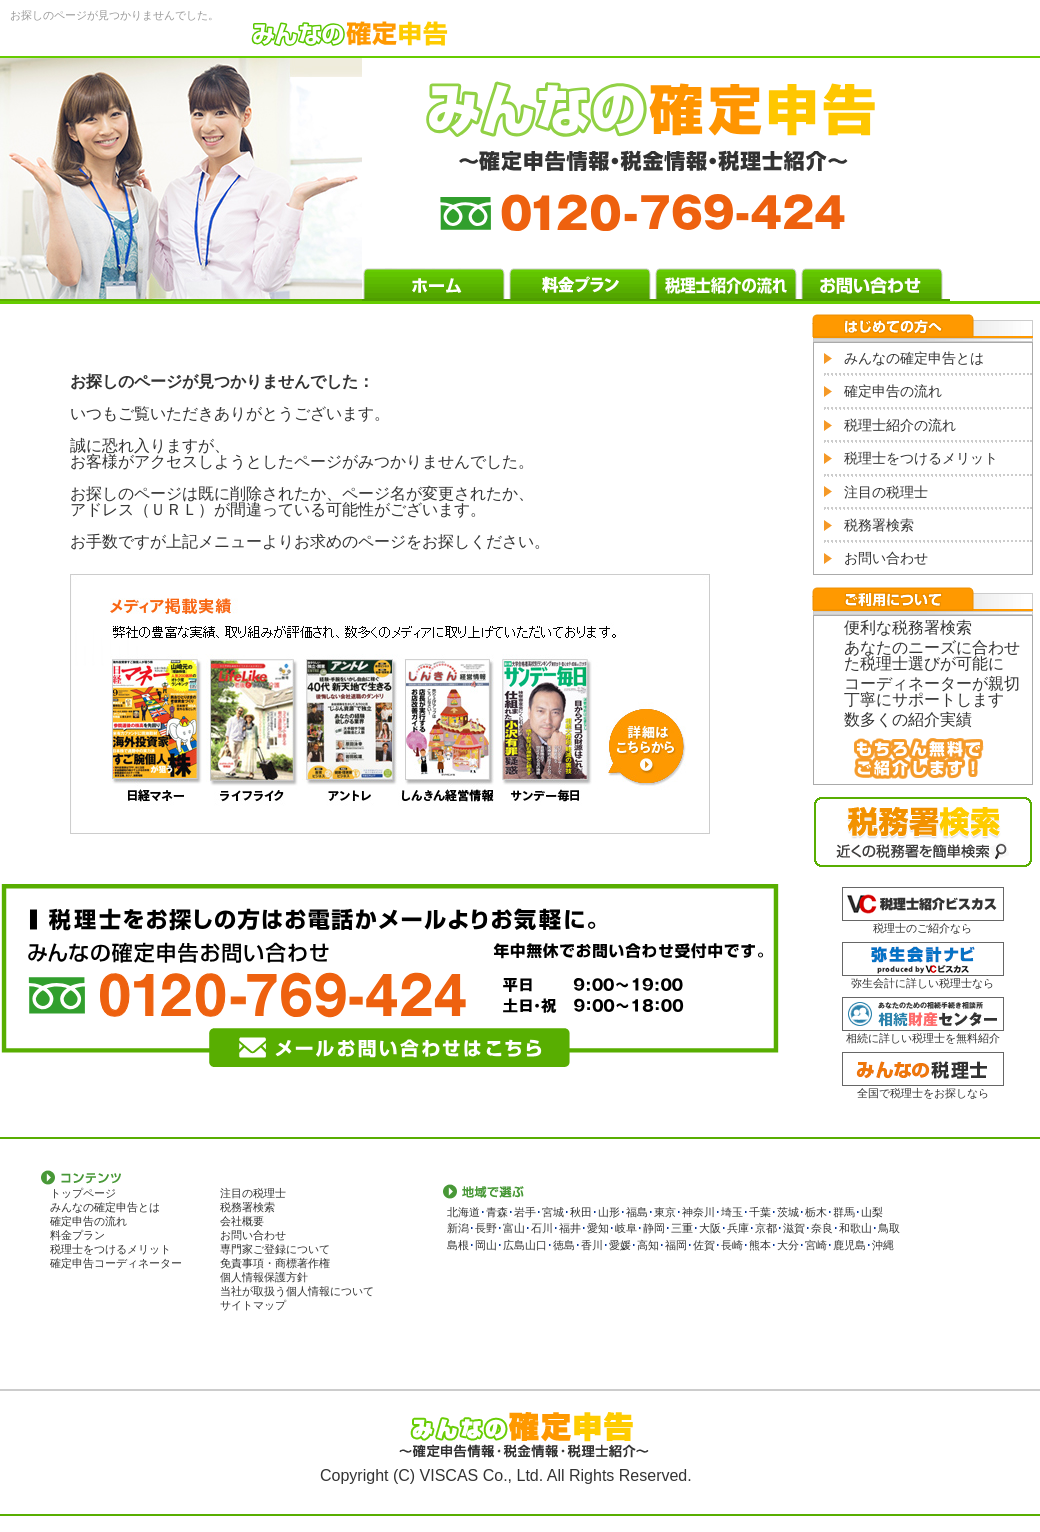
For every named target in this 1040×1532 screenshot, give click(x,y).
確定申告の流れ (893, 391)
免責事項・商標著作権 (275, 1263)
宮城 (553, 1212)
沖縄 (883, 1245)
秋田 (581, 1212)
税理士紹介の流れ (900, 425)
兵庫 (738, 1228)
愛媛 (620, 1245)
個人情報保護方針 (264, 1277)
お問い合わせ (886, 558)
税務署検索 (879, 525)
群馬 (844, 1212)
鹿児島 (849, 1245)
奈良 (822, 1228)
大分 (788, 1245)
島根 (458, 1245)
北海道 (463, 1212)
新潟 (458, 1228)
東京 (665, 1212)
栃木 (816, 1212)
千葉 (760, 1212)
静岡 (654, 1228)
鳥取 (889, 1228)
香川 (592, 1245)
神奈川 (698, 1212)
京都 (766, 1228)
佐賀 (704, 1245)
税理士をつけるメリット (921, 458)
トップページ (83, 1193)
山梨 (872, 1212)
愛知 (598, 1228)
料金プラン (77, 1235)
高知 (648, 1245)
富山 (514, 1228)
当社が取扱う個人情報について (297, 1291)
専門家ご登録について (275, 1249)
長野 (486, 1228)
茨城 (788, 1212)
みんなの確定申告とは (914, 358)
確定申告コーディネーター (116, 1263)
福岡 (676, 1245)
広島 (514, 1245)
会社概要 (242, 1221)
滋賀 (794, 1228)
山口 (536, 1245)
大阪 (710, 1228)
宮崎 (816, 1245)
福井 (570, 1228)
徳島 (564, 1245)
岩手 (525, 1212)
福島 (637, 1212)
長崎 (732, 1245)
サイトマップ (253, 1305)
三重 (682, 1228)
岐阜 (626, 1228)
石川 (542, 1228)
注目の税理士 (886, 492)
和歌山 (855, 1228)
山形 (609, 1212)
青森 (497, 1212)
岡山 (486, 1245)
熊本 (760, 1245)
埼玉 (732, 1212)
